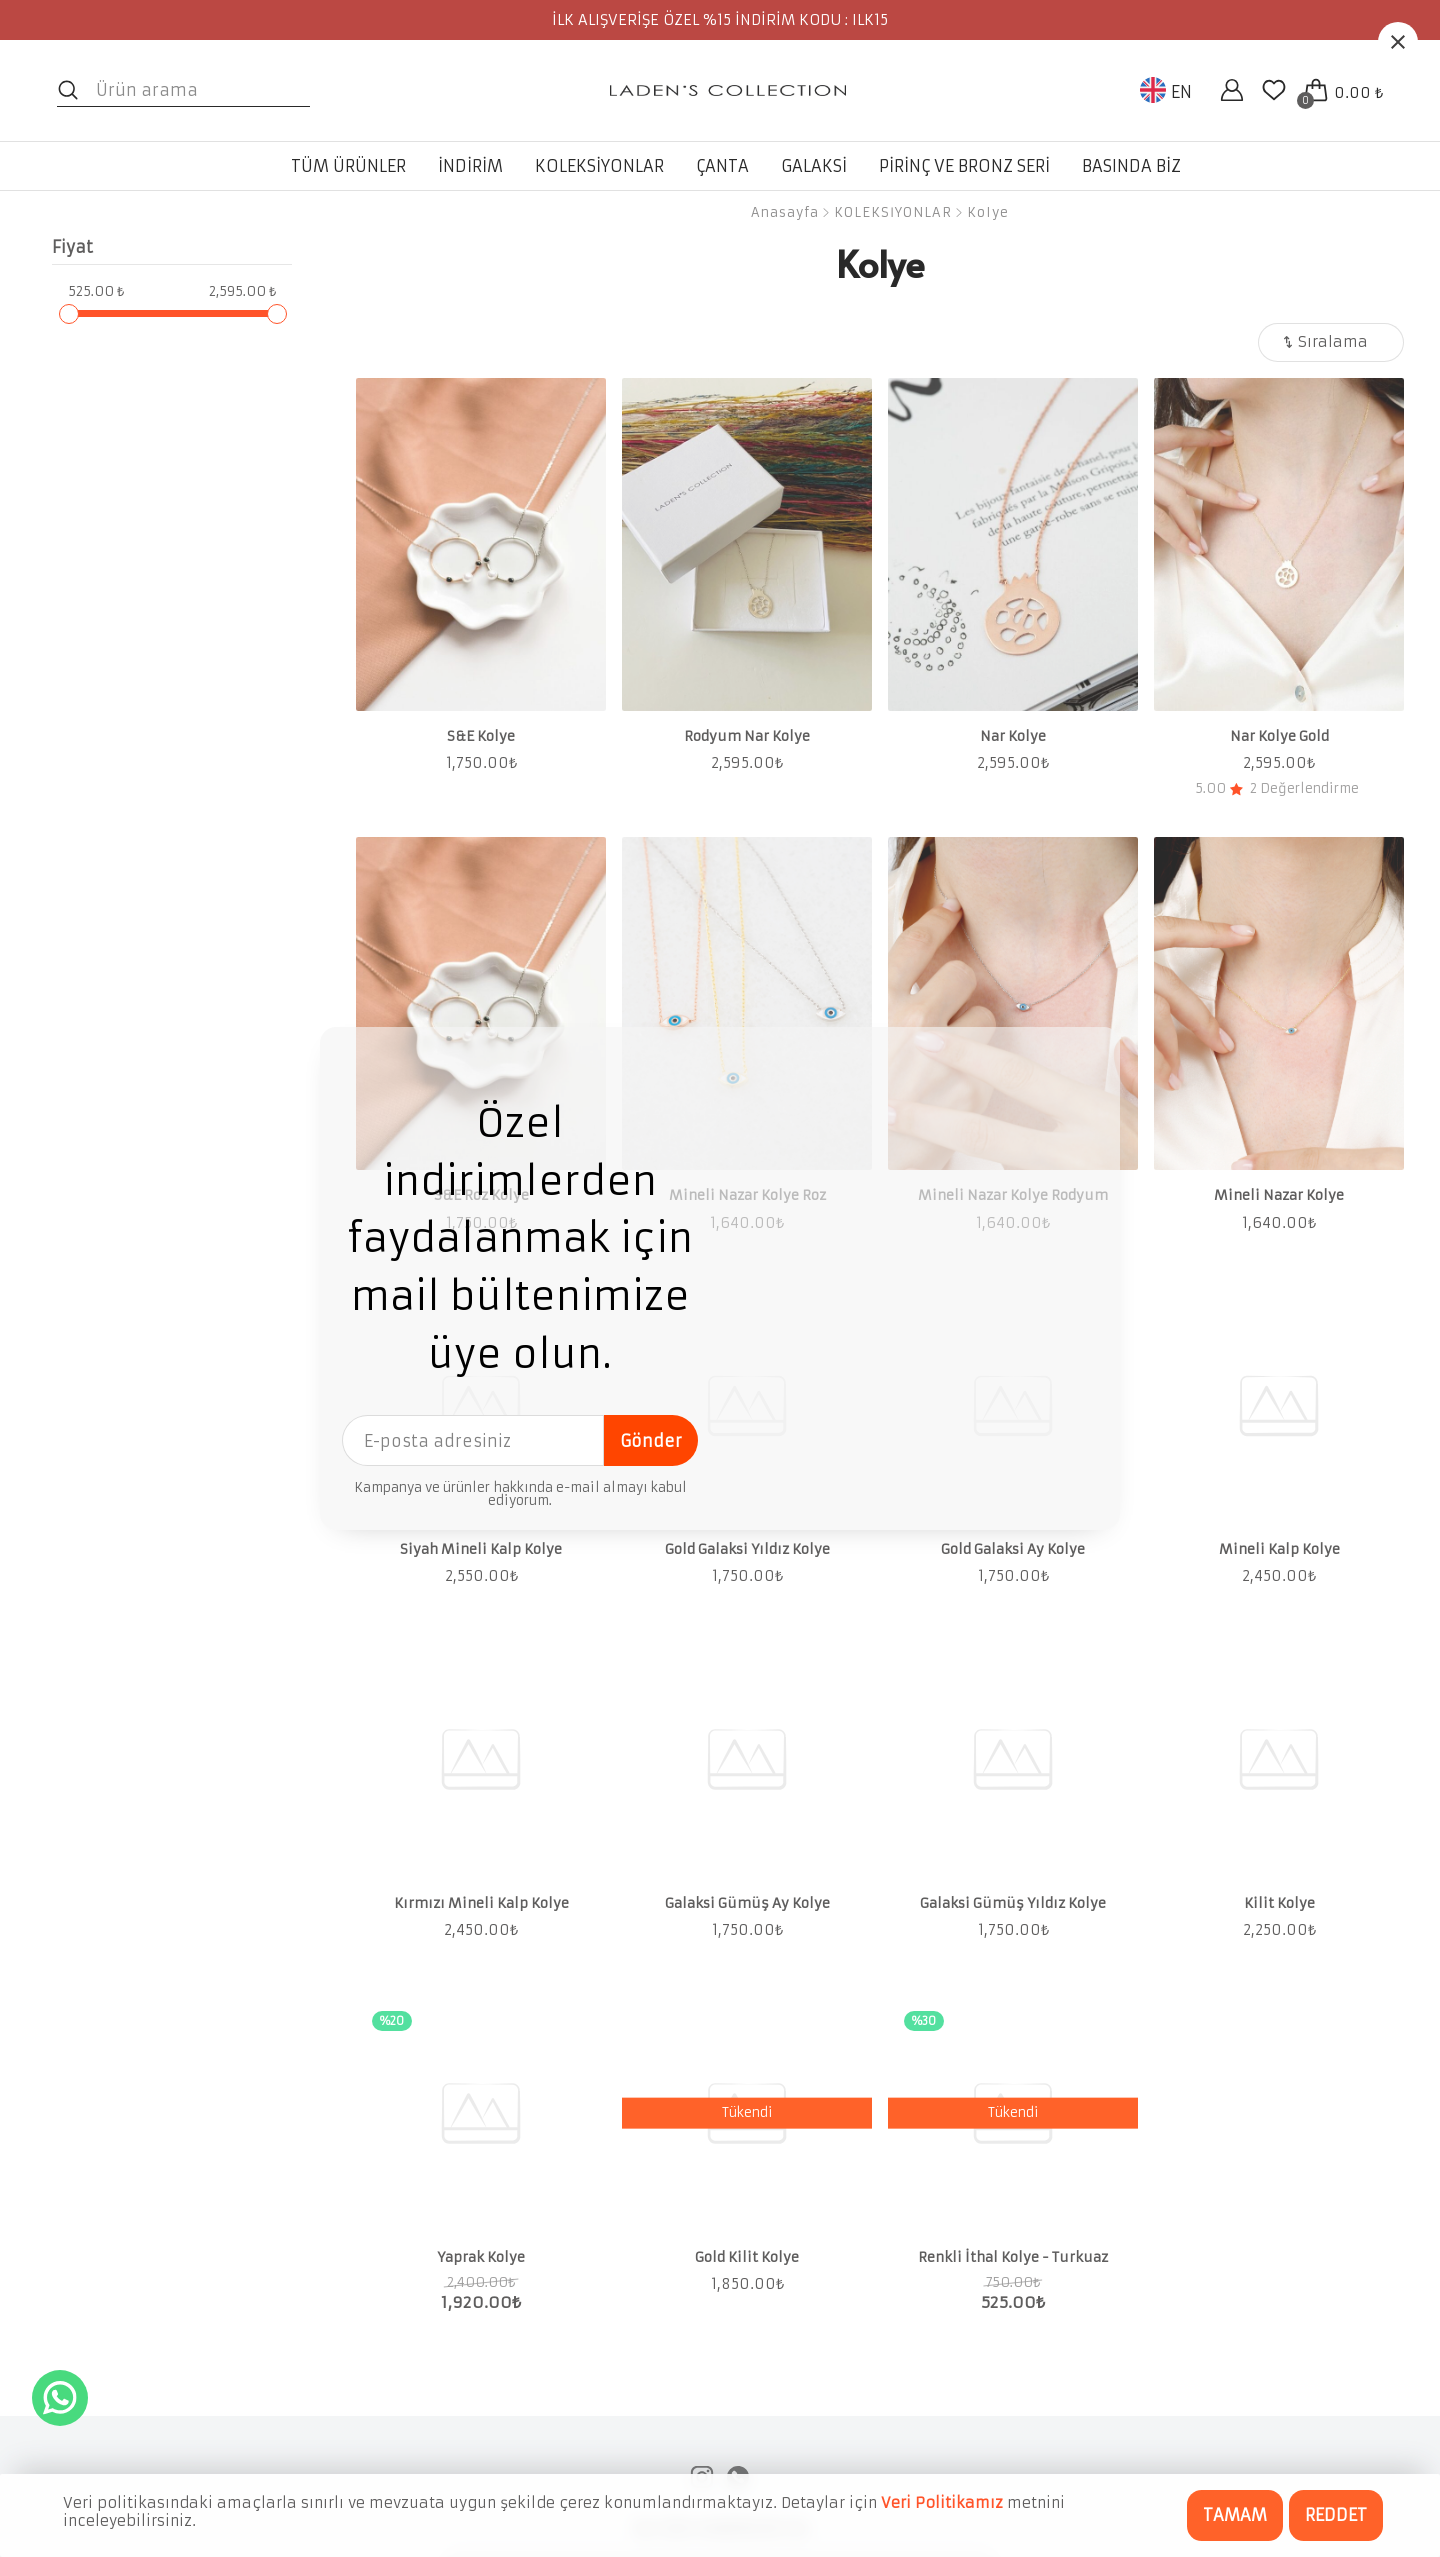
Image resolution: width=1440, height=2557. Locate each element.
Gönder (651, 1441)
